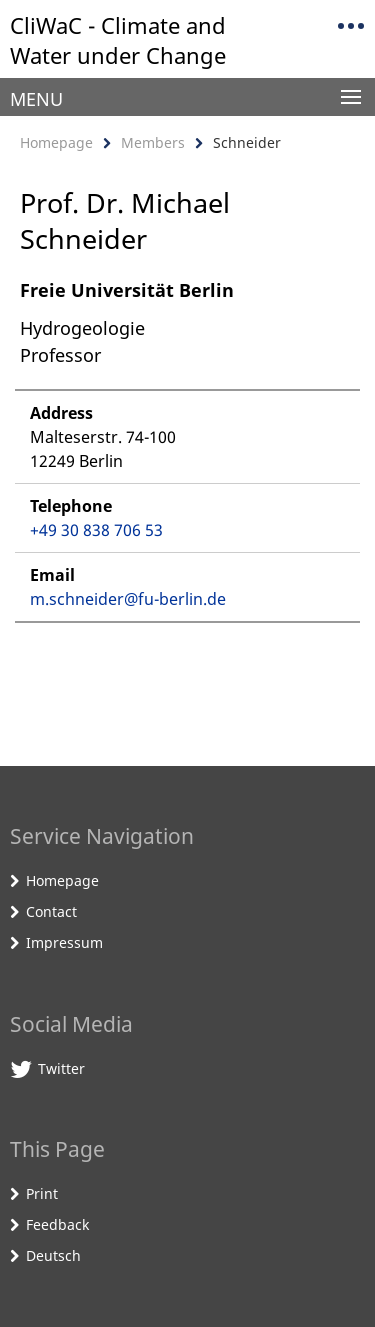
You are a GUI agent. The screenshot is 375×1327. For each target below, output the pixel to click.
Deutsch (53, 1255)
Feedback (57, 1224)
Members (153, 142)
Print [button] (42, 1193)
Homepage (56, 142)
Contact (51, 911)
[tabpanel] (187, 450)
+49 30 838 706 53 (96, 530)
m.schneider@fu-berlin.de (128, 599)
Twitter (61, 1068)
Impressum (64, 942)
